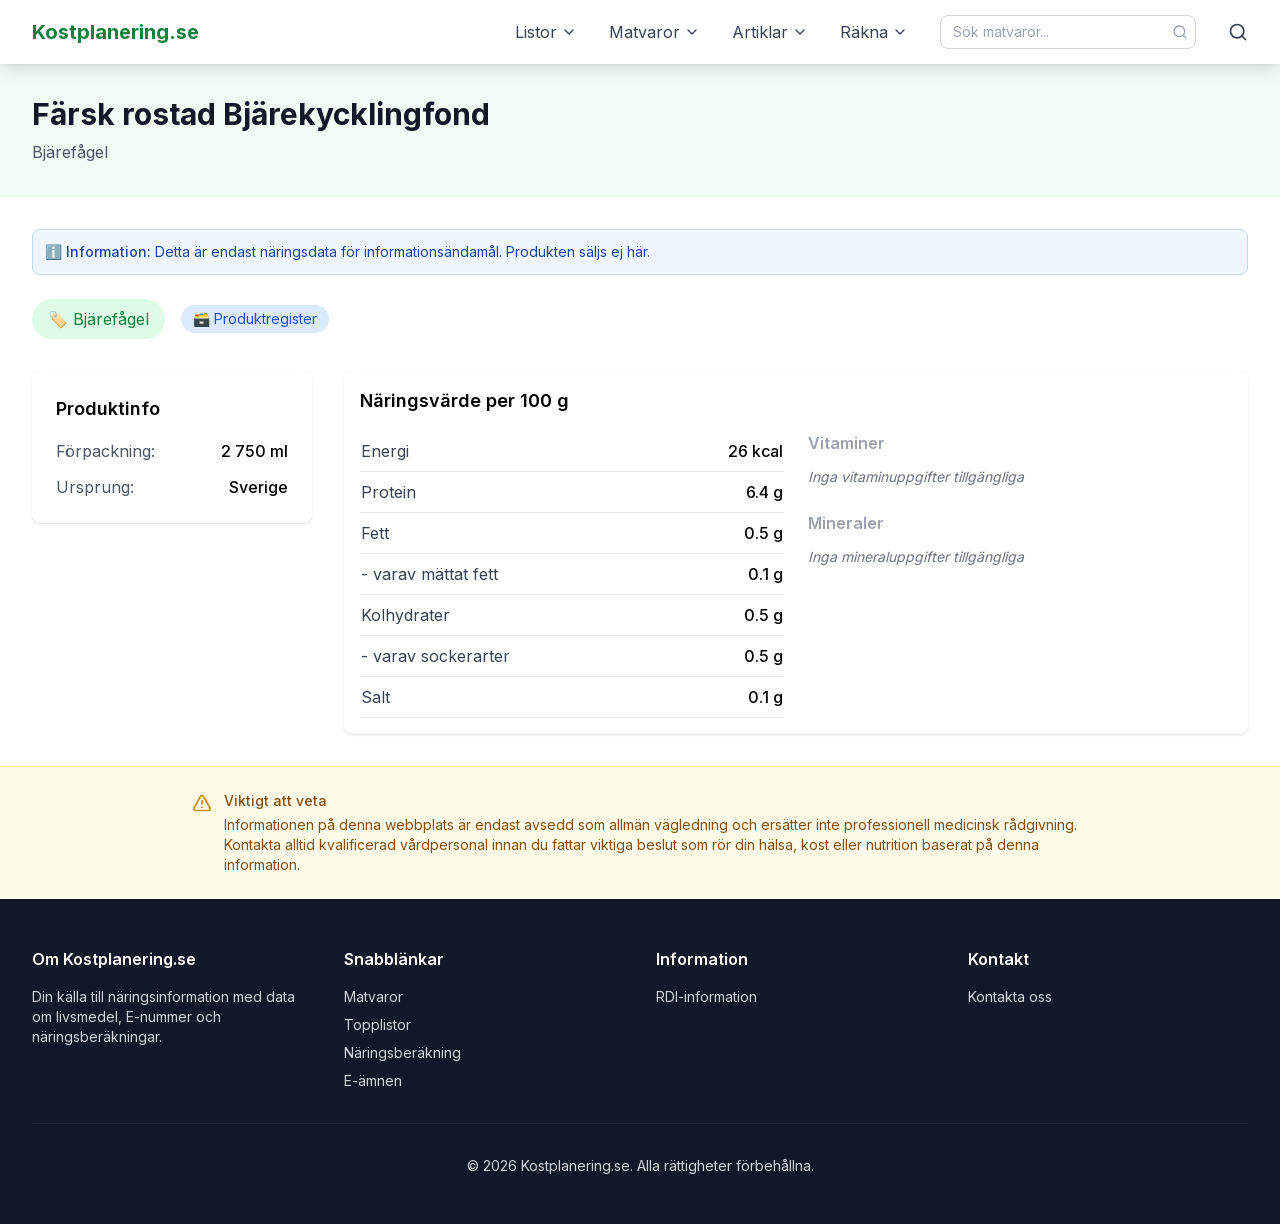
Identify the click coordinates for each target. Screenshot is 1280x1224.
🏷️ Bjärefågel (98, 319)
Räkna (874, 32)
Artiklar (770, 32)
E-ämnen (373, 1080)
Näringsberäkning (402, 1052)
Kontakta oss (1010, 996)
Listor (546, 32)
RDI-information (706, 996)
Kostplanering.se (115, 32)
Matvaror (654, 32)
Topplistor (377, 1024)
